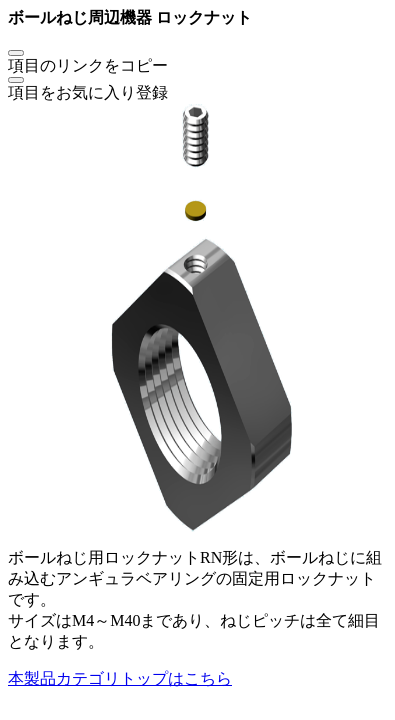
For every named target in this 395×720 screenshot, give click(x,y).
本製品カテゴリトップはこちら (120, 678)
